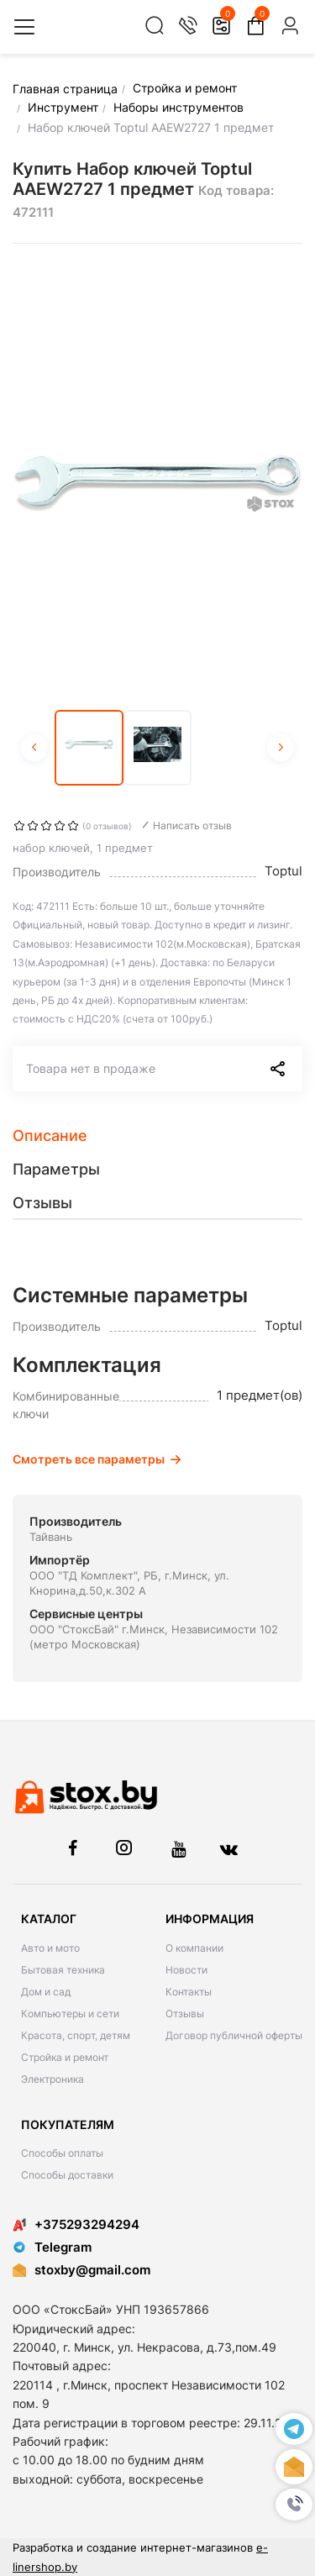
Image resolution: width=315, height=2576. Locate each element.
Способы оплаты (62, 2153)
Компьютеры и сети (70, 2013)
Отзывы (184, 2013)
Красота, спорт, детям (75, 2035)
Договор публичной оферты (233, 2035)
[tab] (157, 1136)
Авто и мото (50, 1948)
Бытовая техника (63, 1970)
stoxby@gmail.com (92, 2270)
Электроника (52, 2079)
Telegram (52, 2247)
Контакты (188, 1991)
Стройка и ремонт (64, 2057)
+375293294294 (76, 2224)
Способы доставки (67, 2175)
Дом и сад (46, 1991)
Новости (186, 1970)
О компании (194, 1948)
